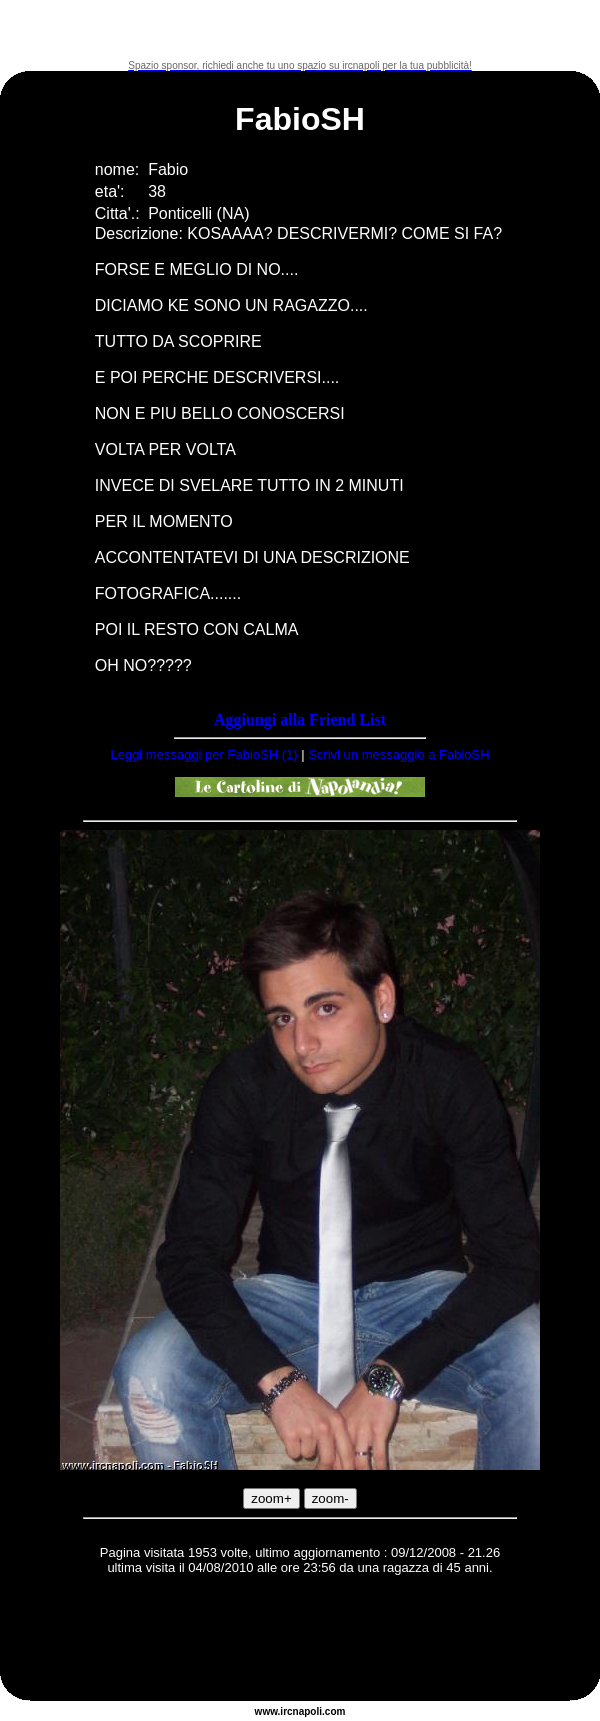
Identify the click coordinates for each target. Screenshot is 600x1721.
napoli (307, 1711)
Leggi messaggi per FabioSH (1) (203, 754)
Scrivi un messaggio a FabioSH (398, 754)
